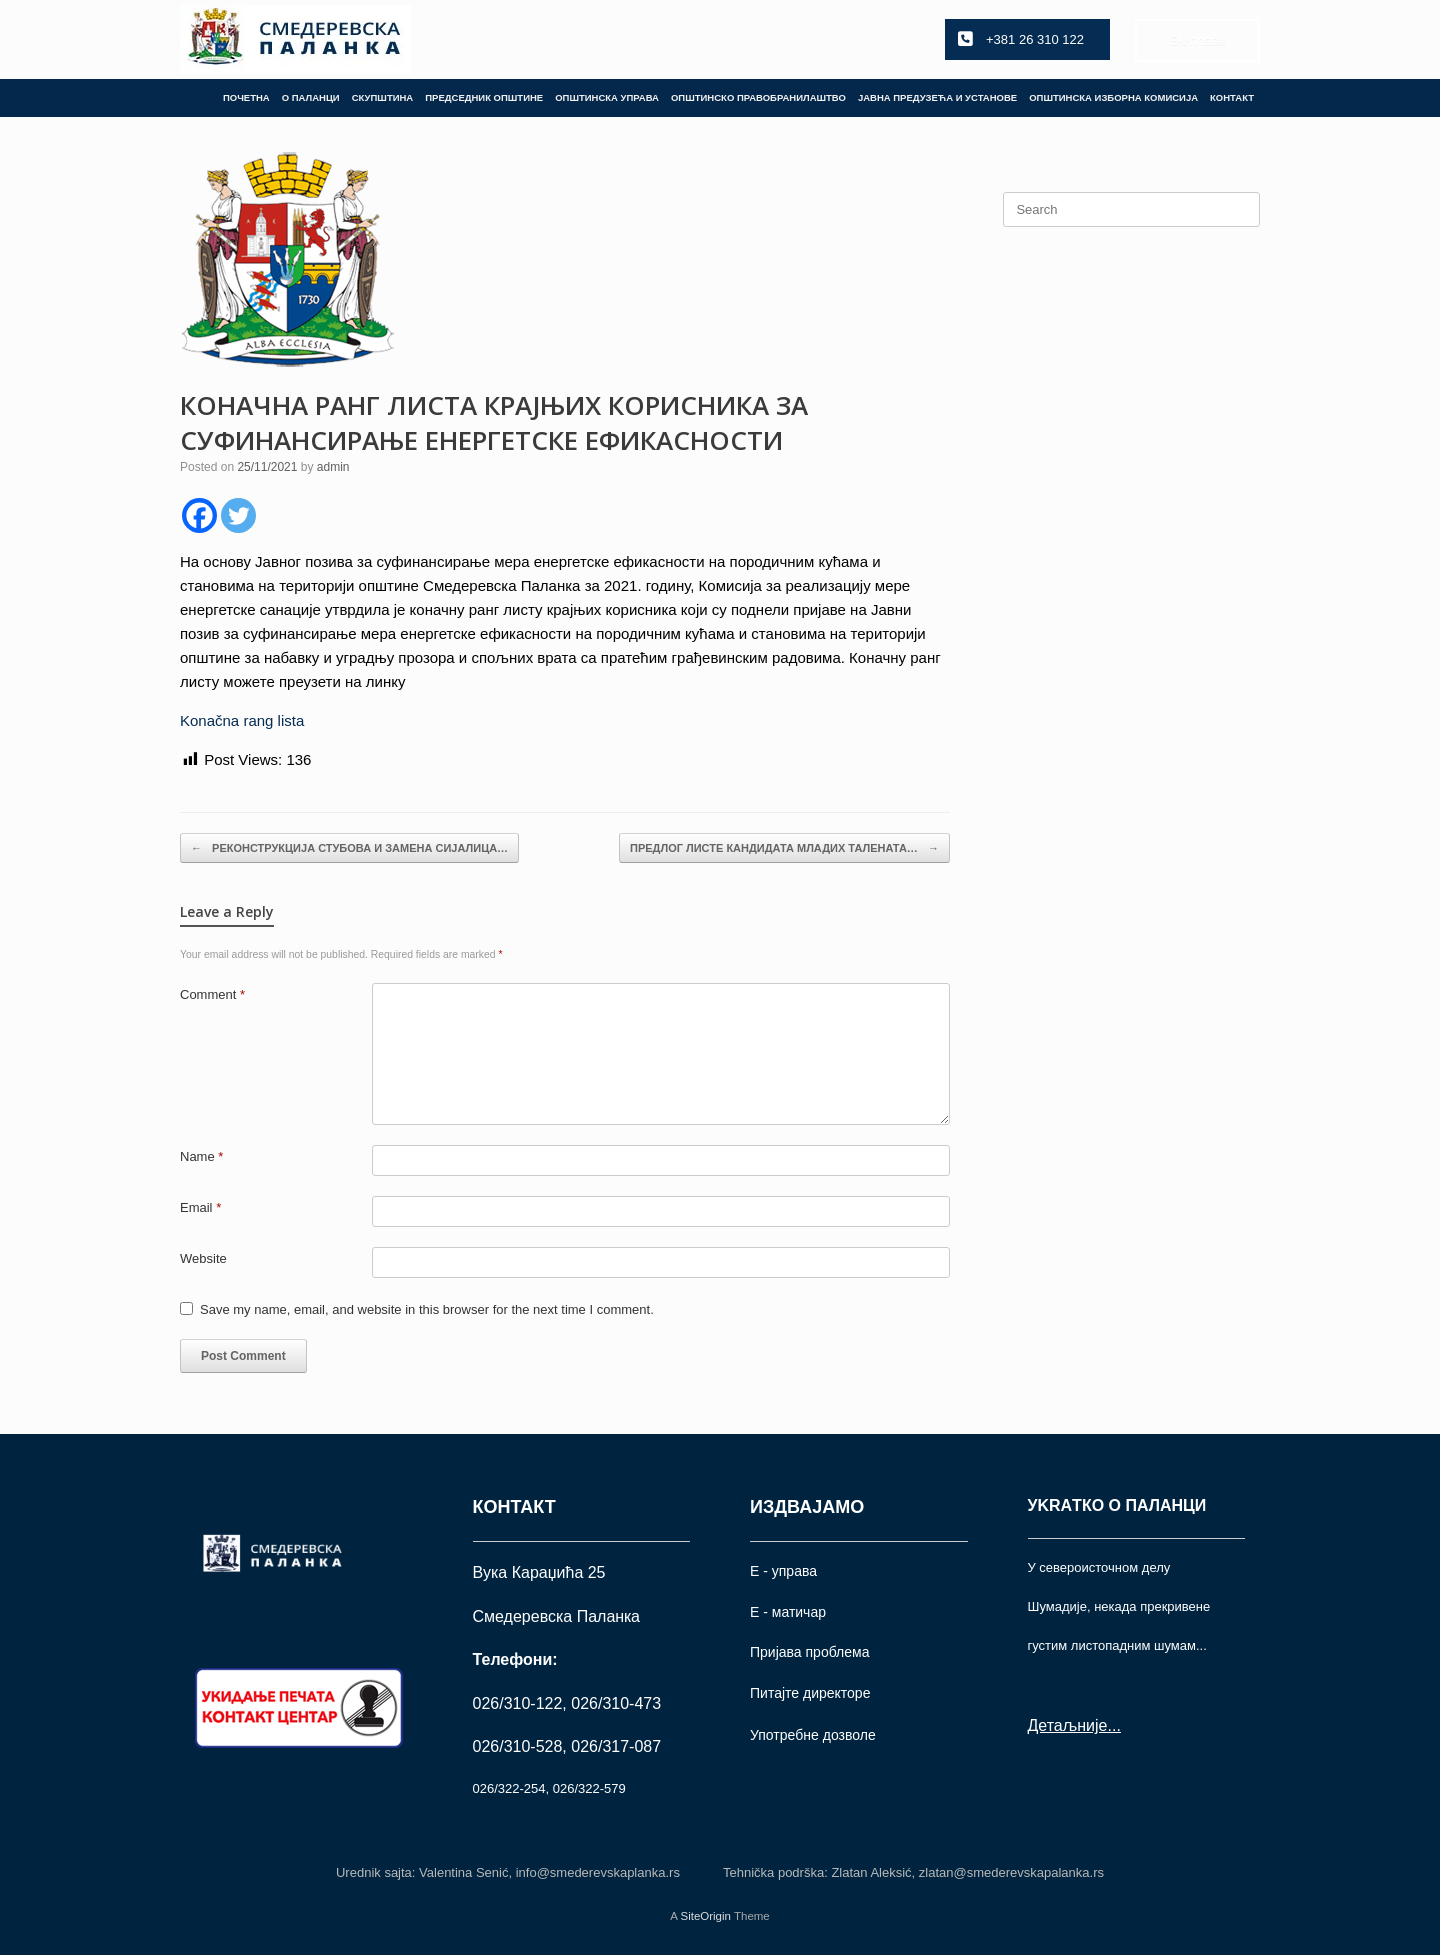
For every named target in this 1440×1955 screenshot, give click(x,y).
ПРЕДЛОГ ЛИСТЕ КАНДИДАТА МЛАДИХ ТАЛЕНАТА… (784, 848)
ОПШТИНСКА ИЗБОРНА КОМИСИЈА (1113, 97)
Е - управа (783, 1571)
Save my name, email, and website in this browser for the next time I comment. (427, 1309)
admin (333, 467)
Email (200, 1207)
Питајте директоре (810, 1693)
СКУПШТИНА (383, 97)
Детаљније (1068, 1725)
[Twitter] (238, 515)
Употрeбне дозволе (813, 1735)
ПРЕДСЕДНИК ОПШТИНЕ (484, 97)
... (1113, 1725)
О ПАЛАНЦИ (311, 97)
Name (201, 1156)
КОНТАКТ (1232, 97)
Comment (212, 994)
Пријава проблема (809, 1652)
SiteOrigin (705, 1916)
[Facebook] (199, 515)
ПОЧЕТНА (246, 97)
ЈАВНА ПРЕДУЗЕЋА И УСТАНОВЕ (937, 97)
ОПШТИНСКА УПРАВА (607, 97)
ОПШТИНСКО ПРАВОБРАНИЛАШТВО (758, 97)
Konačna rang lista (242, 720)
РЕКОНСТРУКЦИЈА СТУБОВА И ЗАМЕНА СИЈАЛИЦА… (349, 848)
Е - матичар (788, 1612)
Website (203, 1258)
